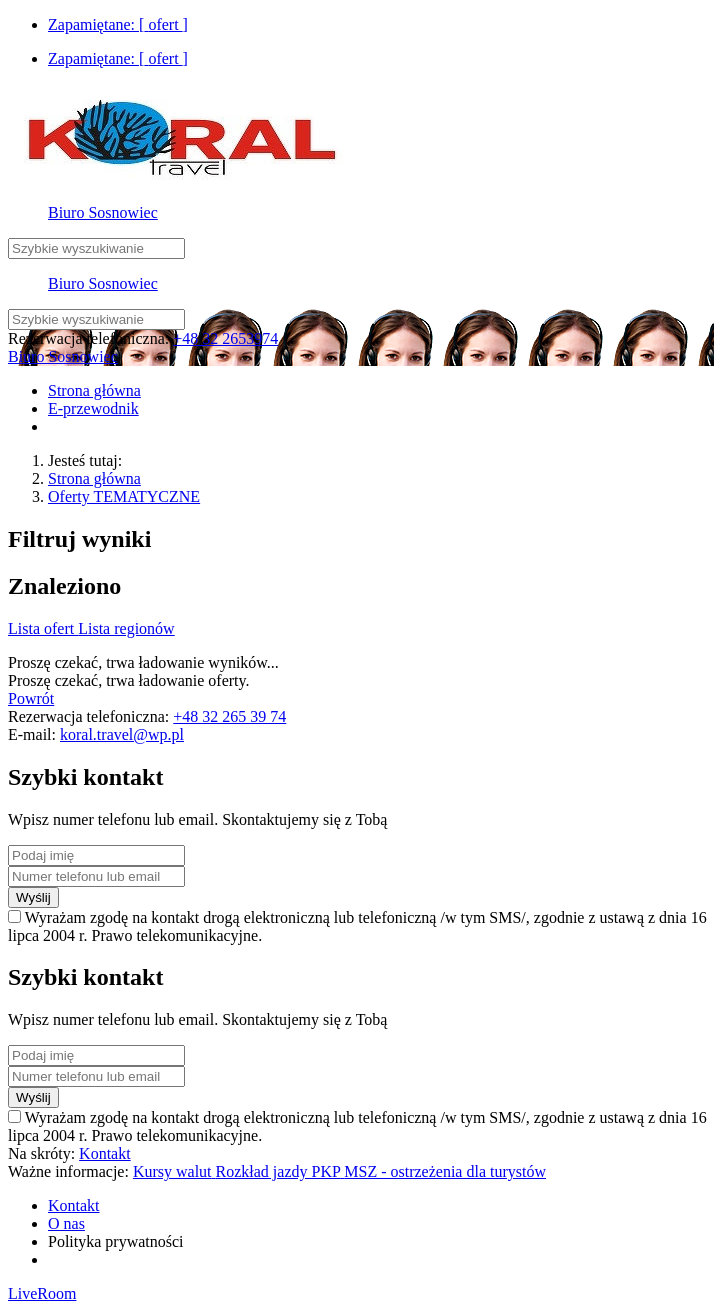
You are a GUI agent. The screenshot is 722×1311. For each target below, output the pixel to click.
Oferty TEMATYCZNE (124, 496)
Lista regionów (126, 628)
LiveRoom (42, 1293)
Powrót (31, 698)
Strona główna (94, 478)
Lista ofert (43, 628)
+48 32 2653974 (225, 338)
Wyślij (33, 897)
